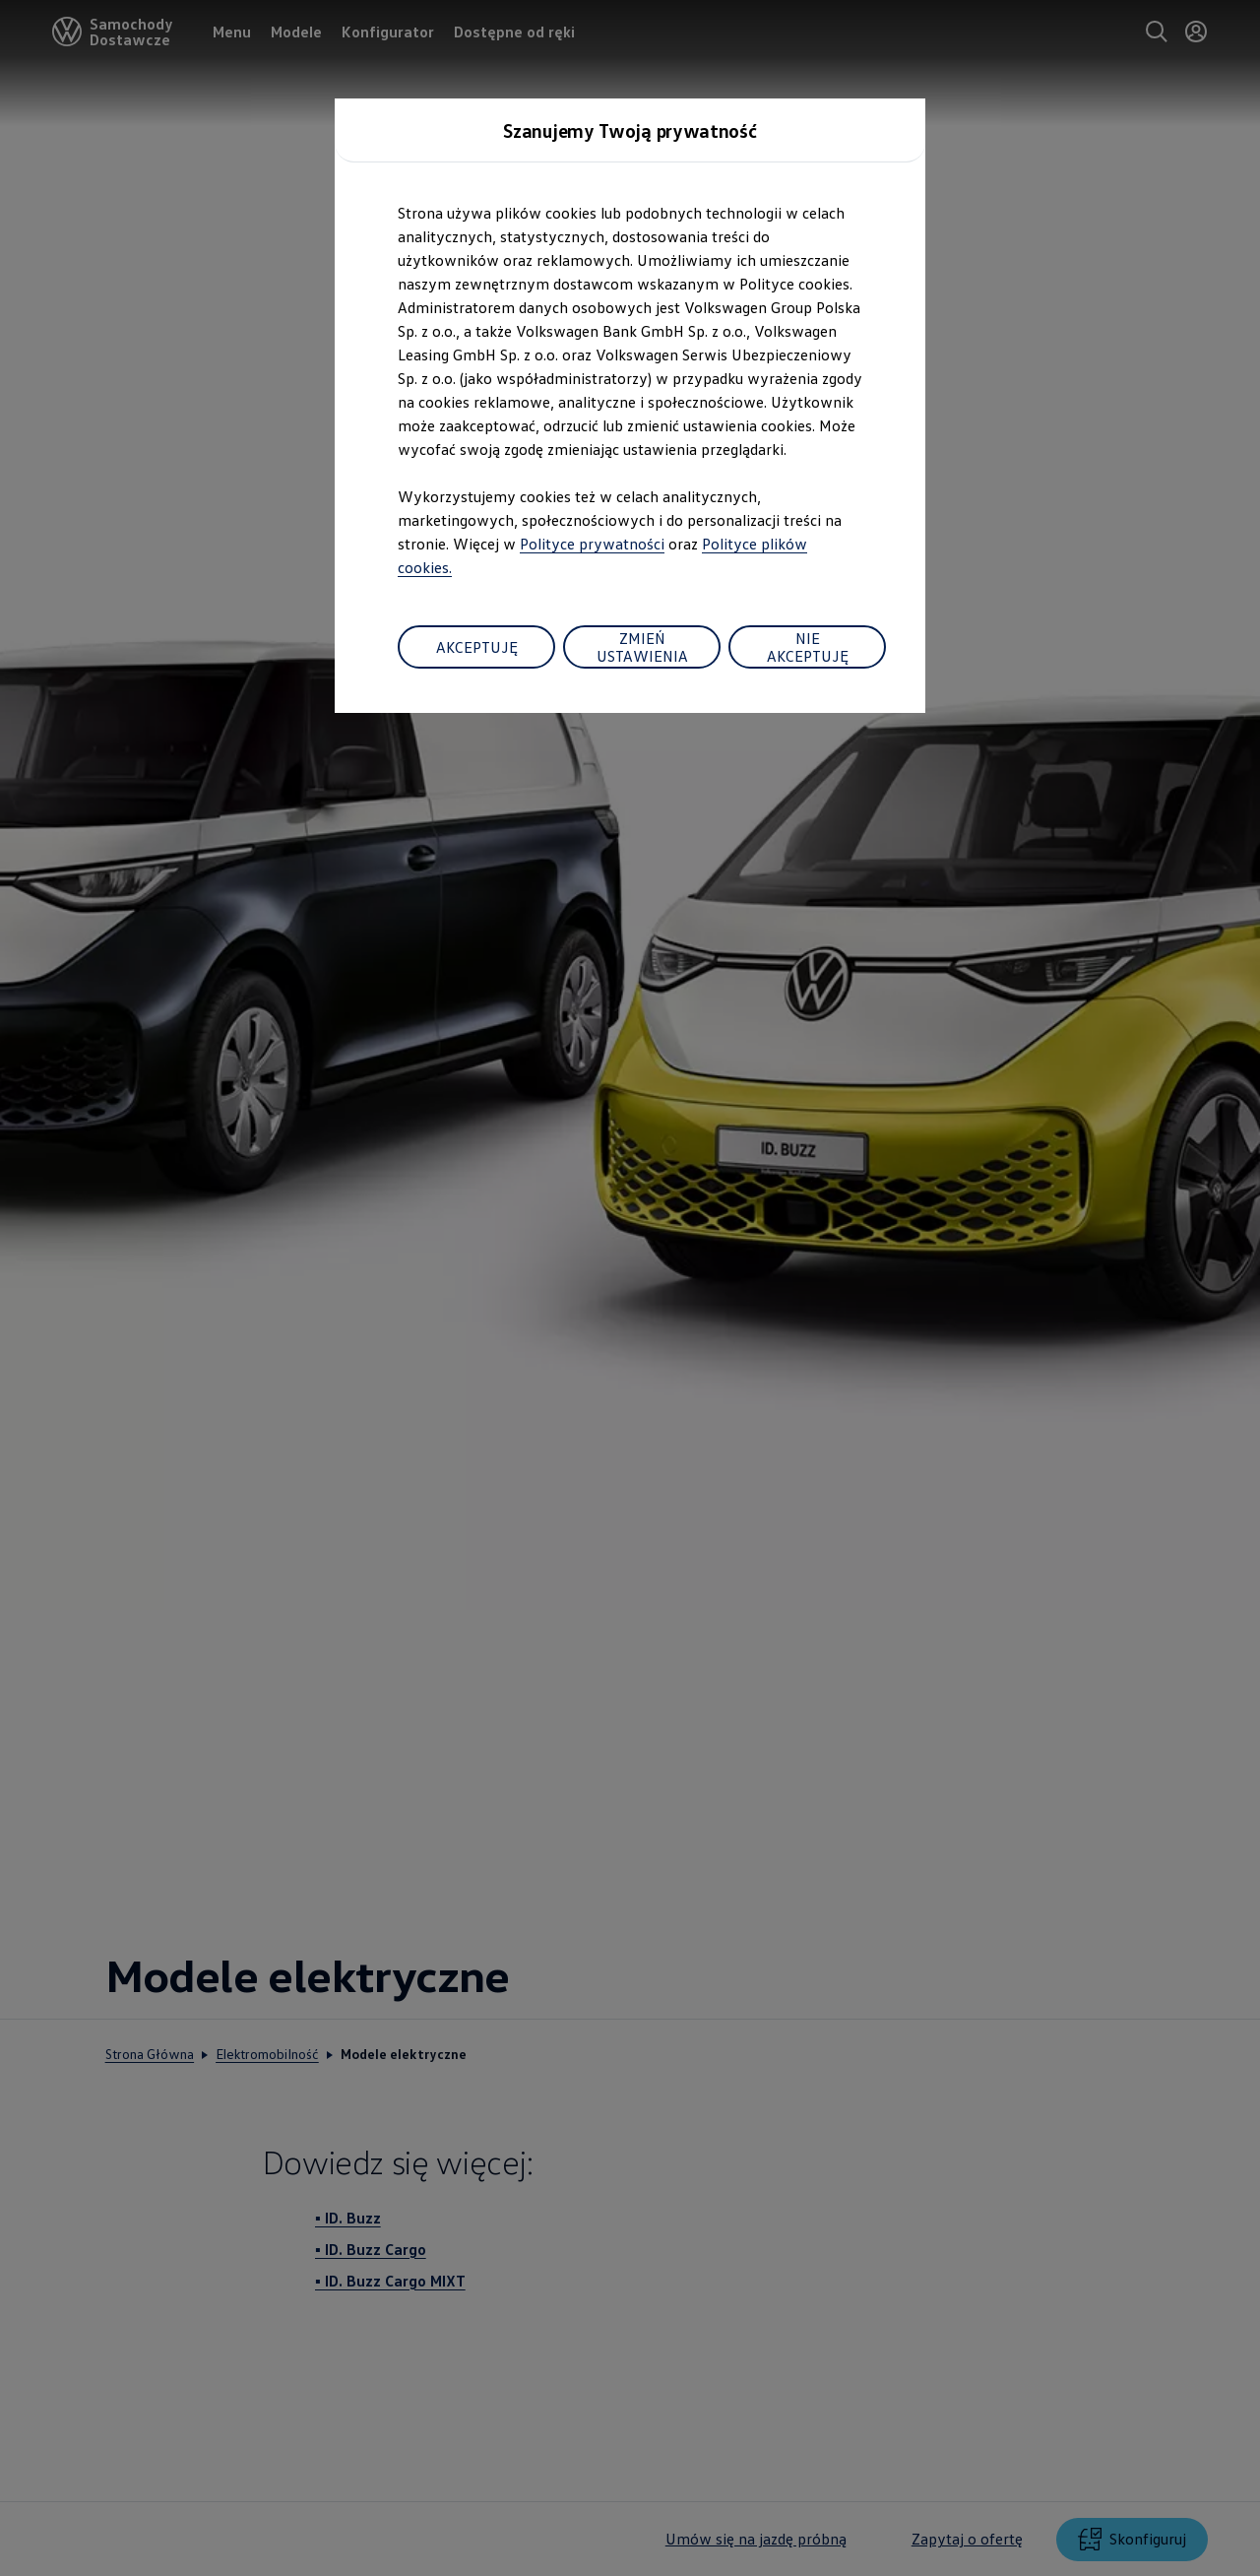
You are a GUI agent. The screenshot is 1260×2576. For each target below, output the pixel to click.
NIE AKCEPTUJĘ (808, 647)
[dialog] (630, 1288)
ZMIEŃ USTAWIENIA (642, 647)
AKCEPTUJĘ (477, 647)
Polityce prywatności (592, 543)
